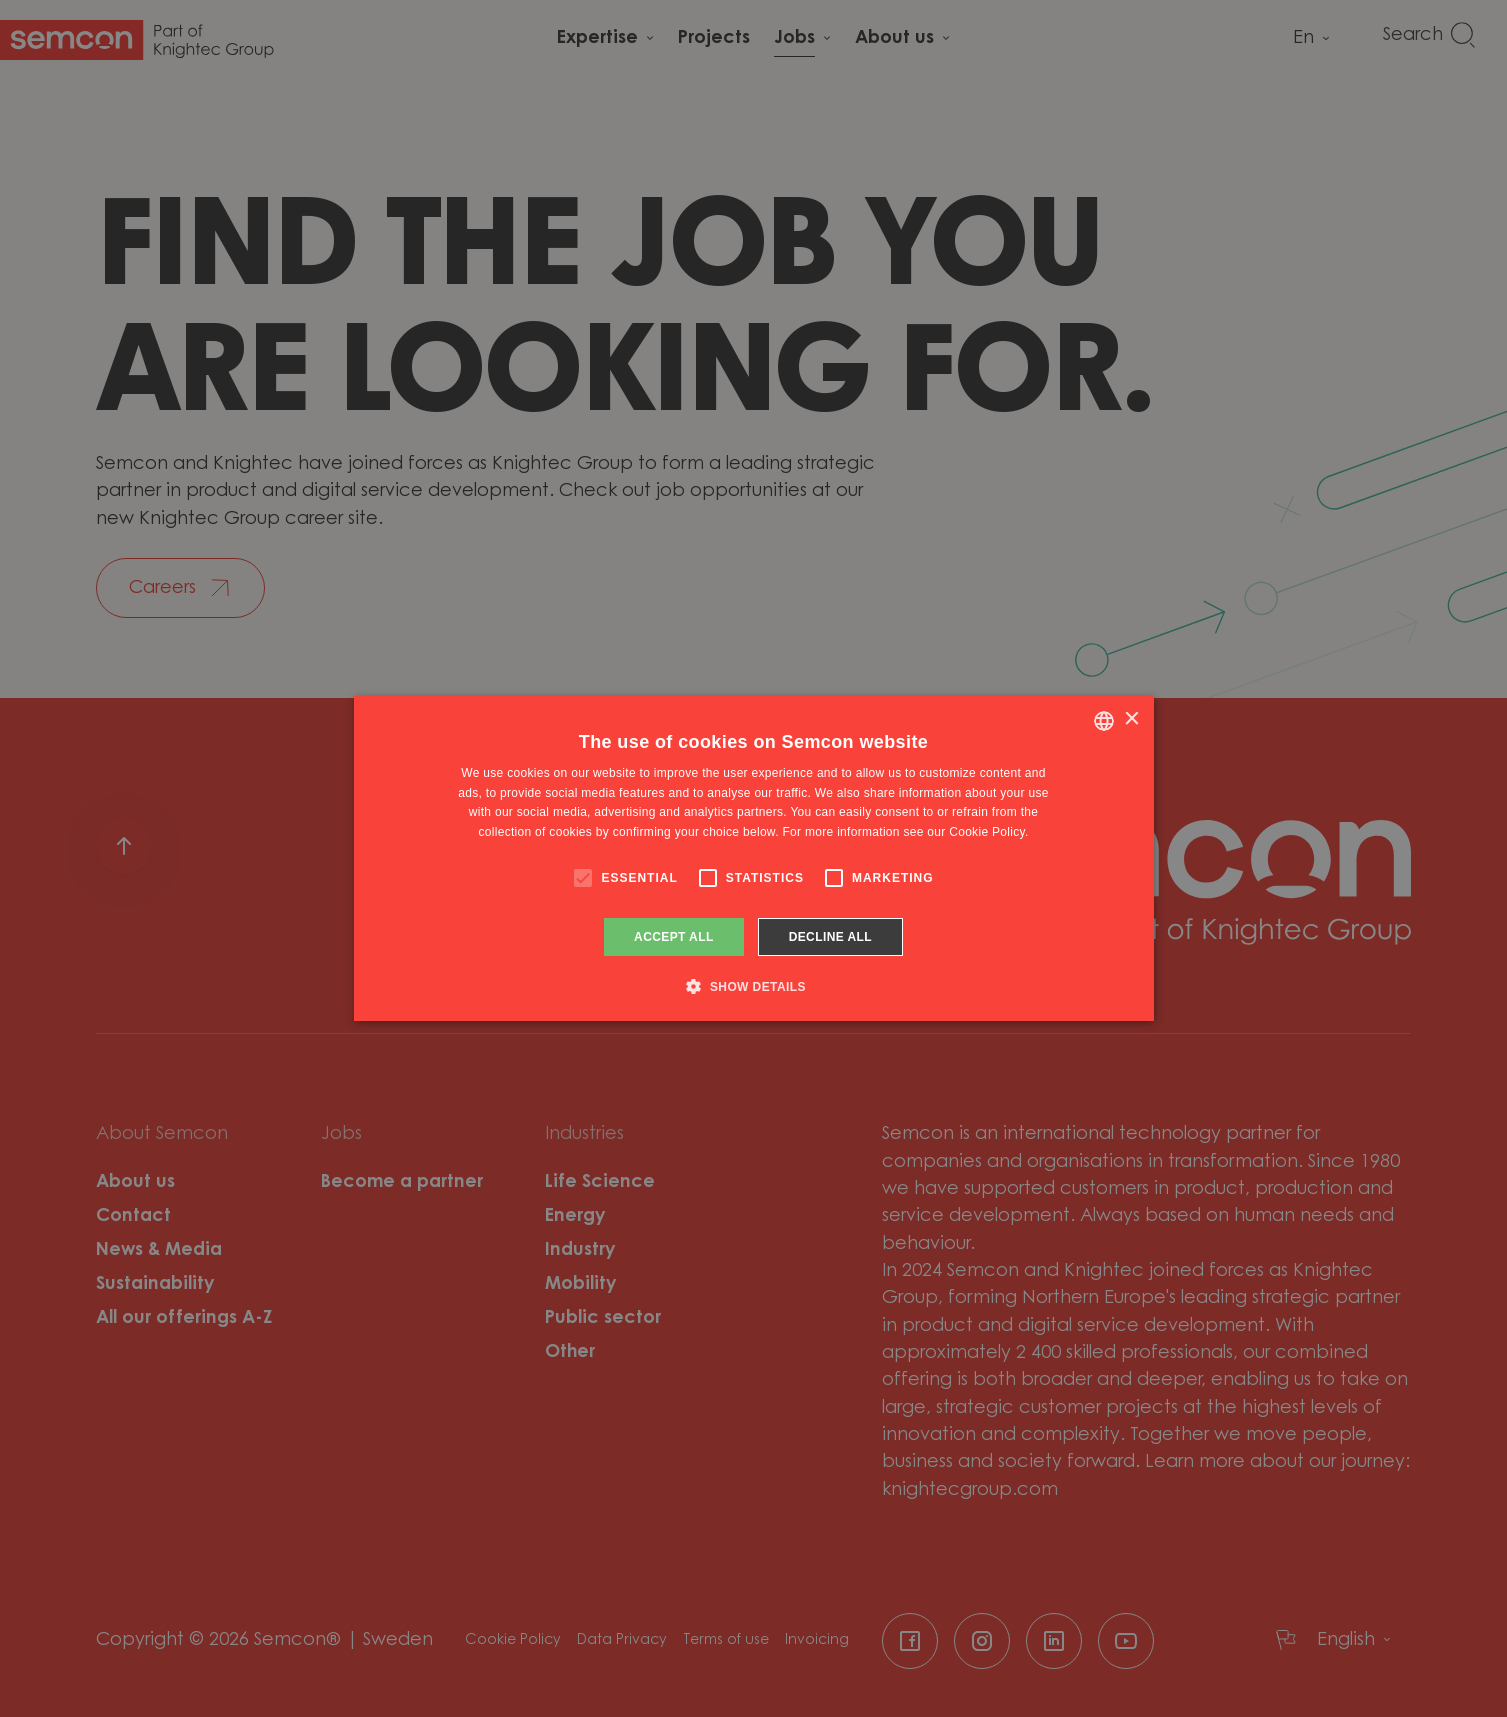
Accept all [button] (674, 937)
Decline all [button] (830, 937)
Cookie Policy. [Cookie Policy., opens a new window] (988, 832)
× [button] (1131, 719)
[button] (753, 986)
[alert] (753, 858)
